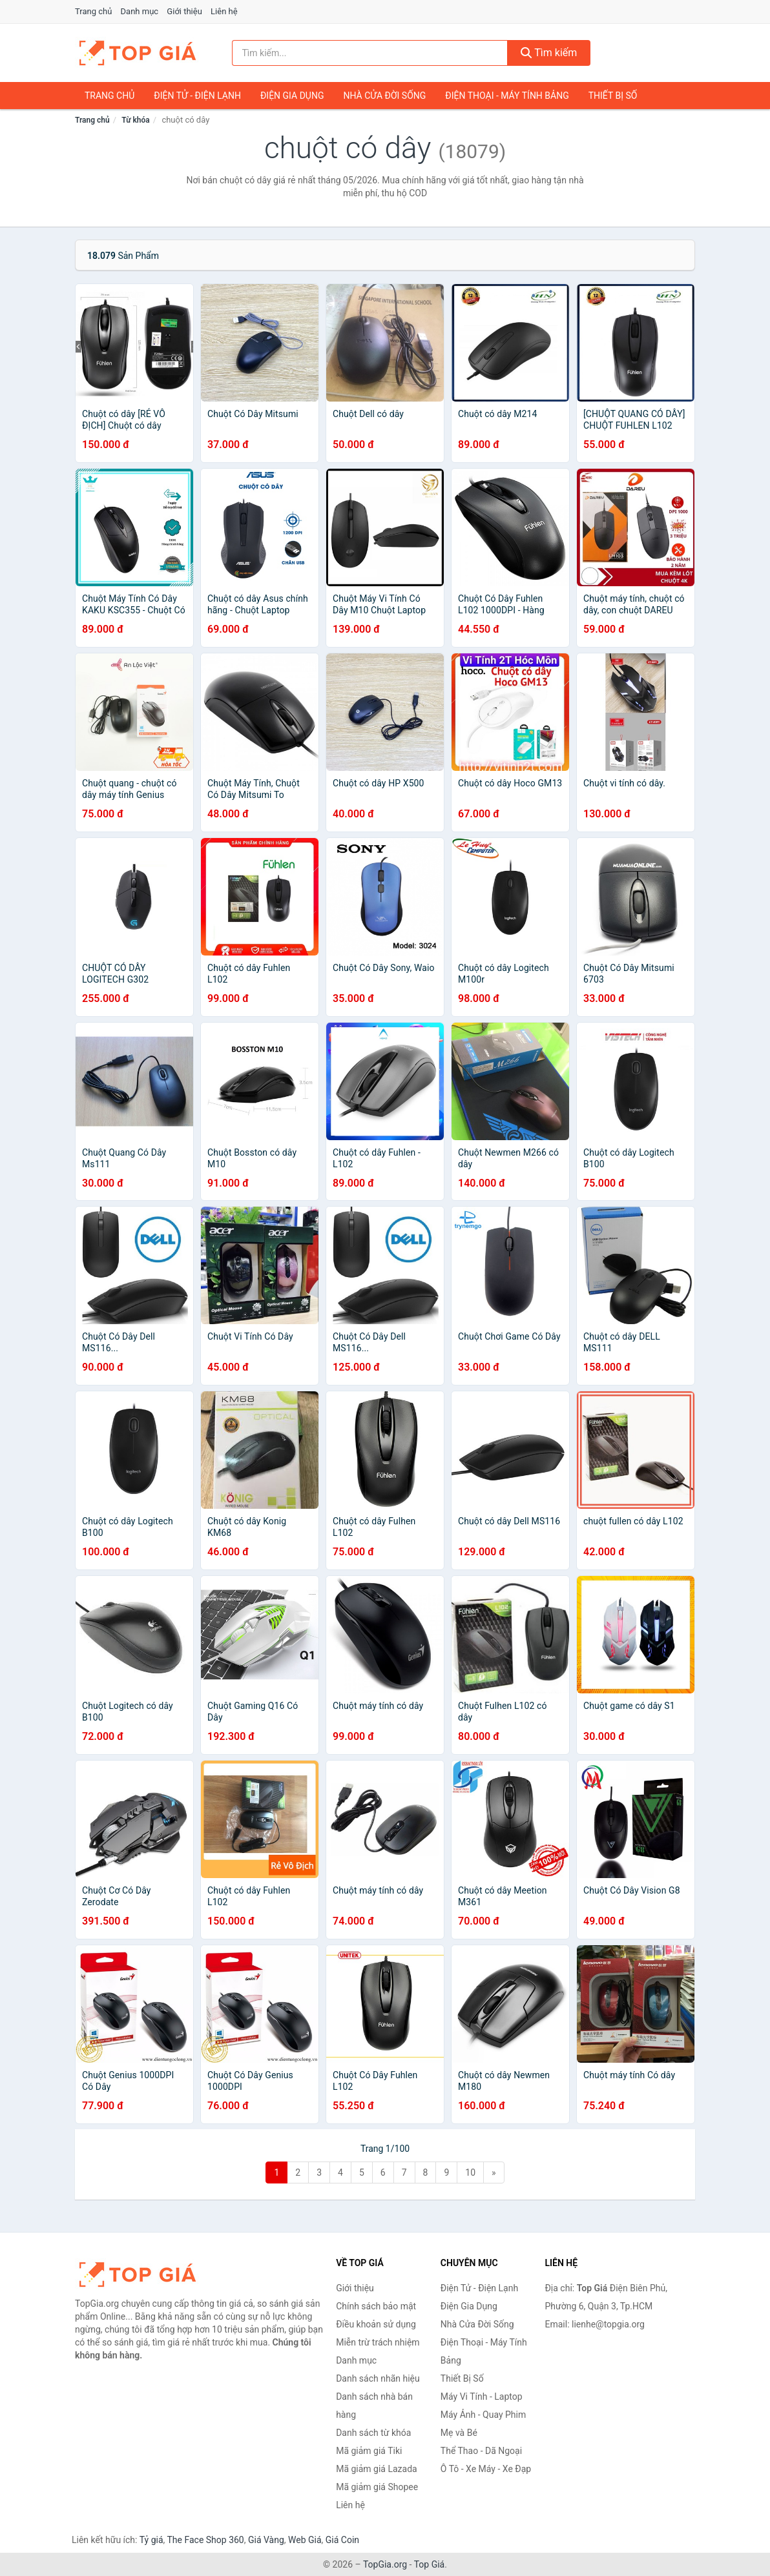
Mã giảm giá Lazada (376, 2469)
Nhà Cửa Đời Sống (384, 95)
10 (470, 2172)
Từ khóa (135, 120)
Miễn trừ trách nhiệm (377, 2342)
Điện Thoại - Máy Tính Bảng (506, 95)
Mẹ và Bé (459, 2433)
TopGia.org (385, 2564)
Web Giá (305, 2540)
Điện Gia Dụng (292, 95)
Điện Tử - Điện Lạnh (197, 95)
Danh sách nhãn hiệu (378, 2378)
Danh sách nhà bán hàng (374, 2405)
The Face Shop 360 (205, 2540)
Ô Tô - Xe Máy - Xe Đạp (486, 2469)
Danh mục (140, 11)
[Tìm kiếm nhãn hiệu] (370, 53)
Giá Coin (342, 2540)
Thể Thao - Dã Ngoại (481, 2451)
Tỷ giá (151, 2540)
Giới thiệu (184, 11)
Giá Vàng (266, 2540)
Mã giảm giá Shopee (377, 2487)
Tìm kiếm (549, 52)
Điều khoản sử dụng (376, 2324)
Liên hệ (224, 11)
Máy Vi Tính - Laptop (482, 2396)
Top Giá (429, 2564)
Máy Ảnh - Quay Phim (483, 2414)
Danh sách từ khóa (373, 2433)
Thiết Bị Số (613, 95)
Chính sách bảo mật (376, 2306)
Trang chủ (93, 11)
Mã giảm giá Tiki (369, 2451)
